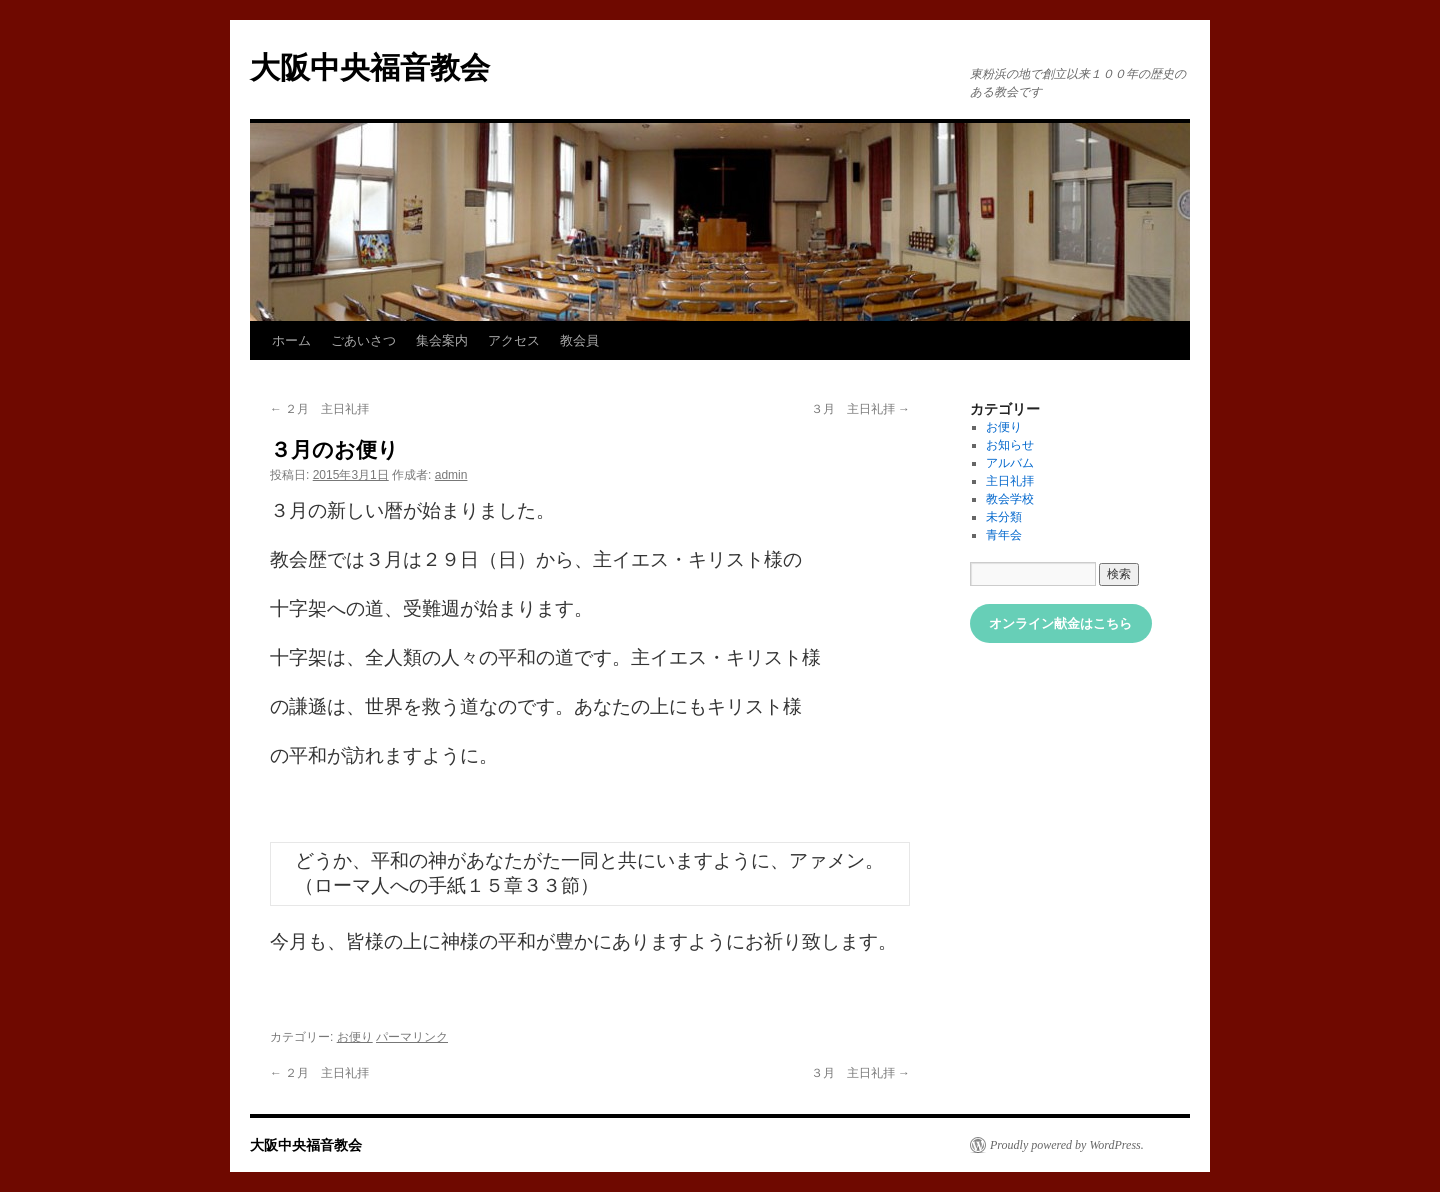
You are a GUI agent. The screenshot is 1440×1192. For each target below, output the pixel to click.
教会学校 (1010, 499)
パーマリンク (412, 1037)
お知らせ (1010, 445)
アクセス (514, 340)
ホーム (291, 340)
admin (451, 475)
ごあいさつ (363, 340)
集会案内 (442, 340)
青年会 (1004, 535)
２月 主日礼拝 (319, 409)
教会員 (579, 340)
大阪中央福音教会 (370, 67)
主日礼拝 (1010, 481)
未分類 (1004, 517)
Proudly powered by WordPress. (1067, 1145)
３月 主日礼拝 (860, 409)
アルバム (1010, 463)
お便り (355, 1037)
